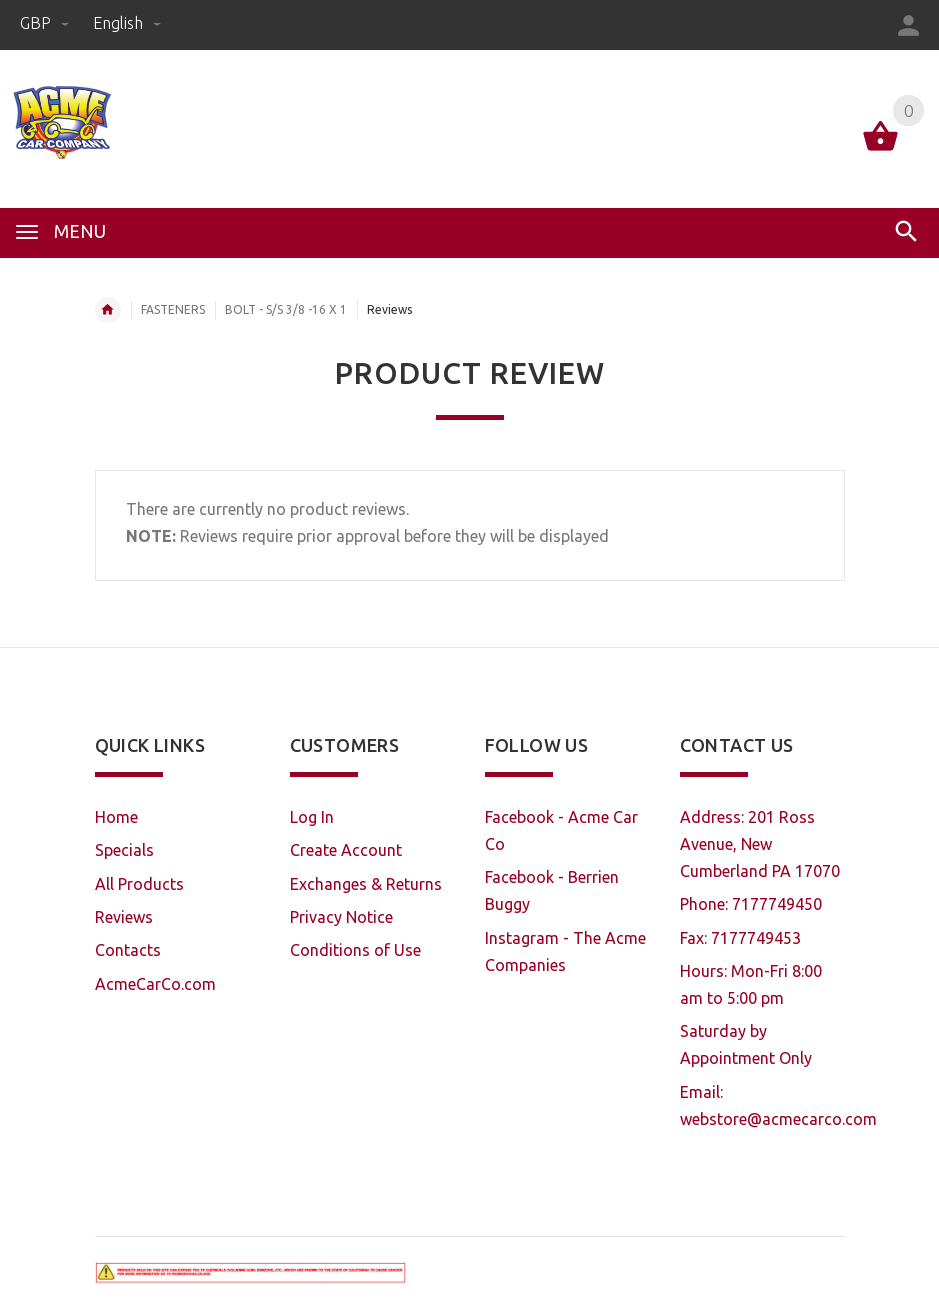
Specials (124, 850)
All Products (139, 884)
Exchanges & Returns (366, 884)
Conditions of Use (355, 950)
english (127, 23)
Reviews (124, 917)
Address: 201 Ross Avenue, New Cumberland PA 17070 (760, 844)
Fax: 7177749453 (740, 938)
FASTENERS (173, 309)
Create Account (346, 850)
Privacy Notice (341, 917)
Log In (312, 817)
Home (108, 310)
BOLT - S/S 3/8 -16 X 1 (286, 309)
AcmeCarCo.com (155, 984)
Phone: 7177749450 (751, 904)
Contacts (128, 950)
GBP (46, 23)
